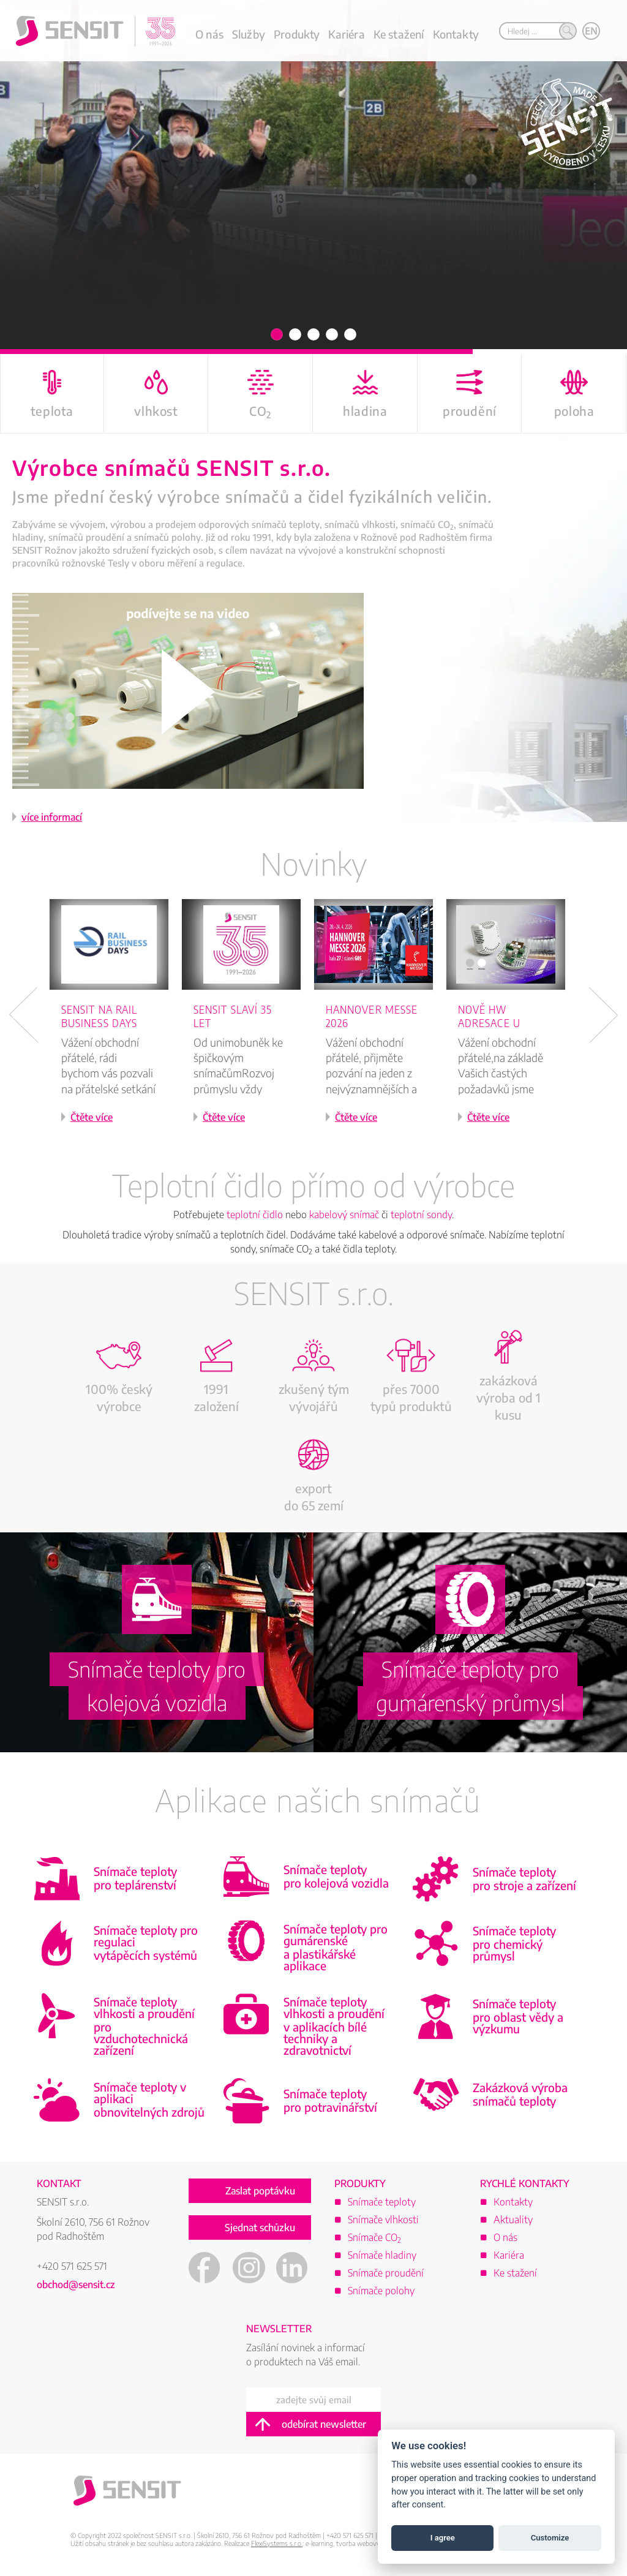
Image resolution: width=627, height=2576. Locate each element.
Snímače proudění (386, 2273)
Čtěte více (91, 1117)
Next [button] (603, 1014)
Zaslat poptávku (260, 2191)
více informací (51, 817)
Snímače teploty (382, 2202)
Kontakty (456, 34)
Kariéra (346, 34)
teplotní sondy (421, 1214)
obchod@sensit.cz (76, 2284)
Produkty (297, 34)
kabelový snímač (344, 1214)
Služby (248, 34)
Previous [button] (23, 1014)
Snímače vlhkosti (383, 2219)
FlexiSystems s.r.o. (276, 2543)
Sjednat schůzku (260, 2227)
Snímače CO (374, 2237)
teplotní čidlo (255, 1214)
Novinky (313, 863)
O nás (209, 34)
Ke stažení (399, 34)
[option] (115, 1027)
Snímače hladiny (382, 2255)
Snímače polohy (381, 2290)
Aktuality (513, 2219)
